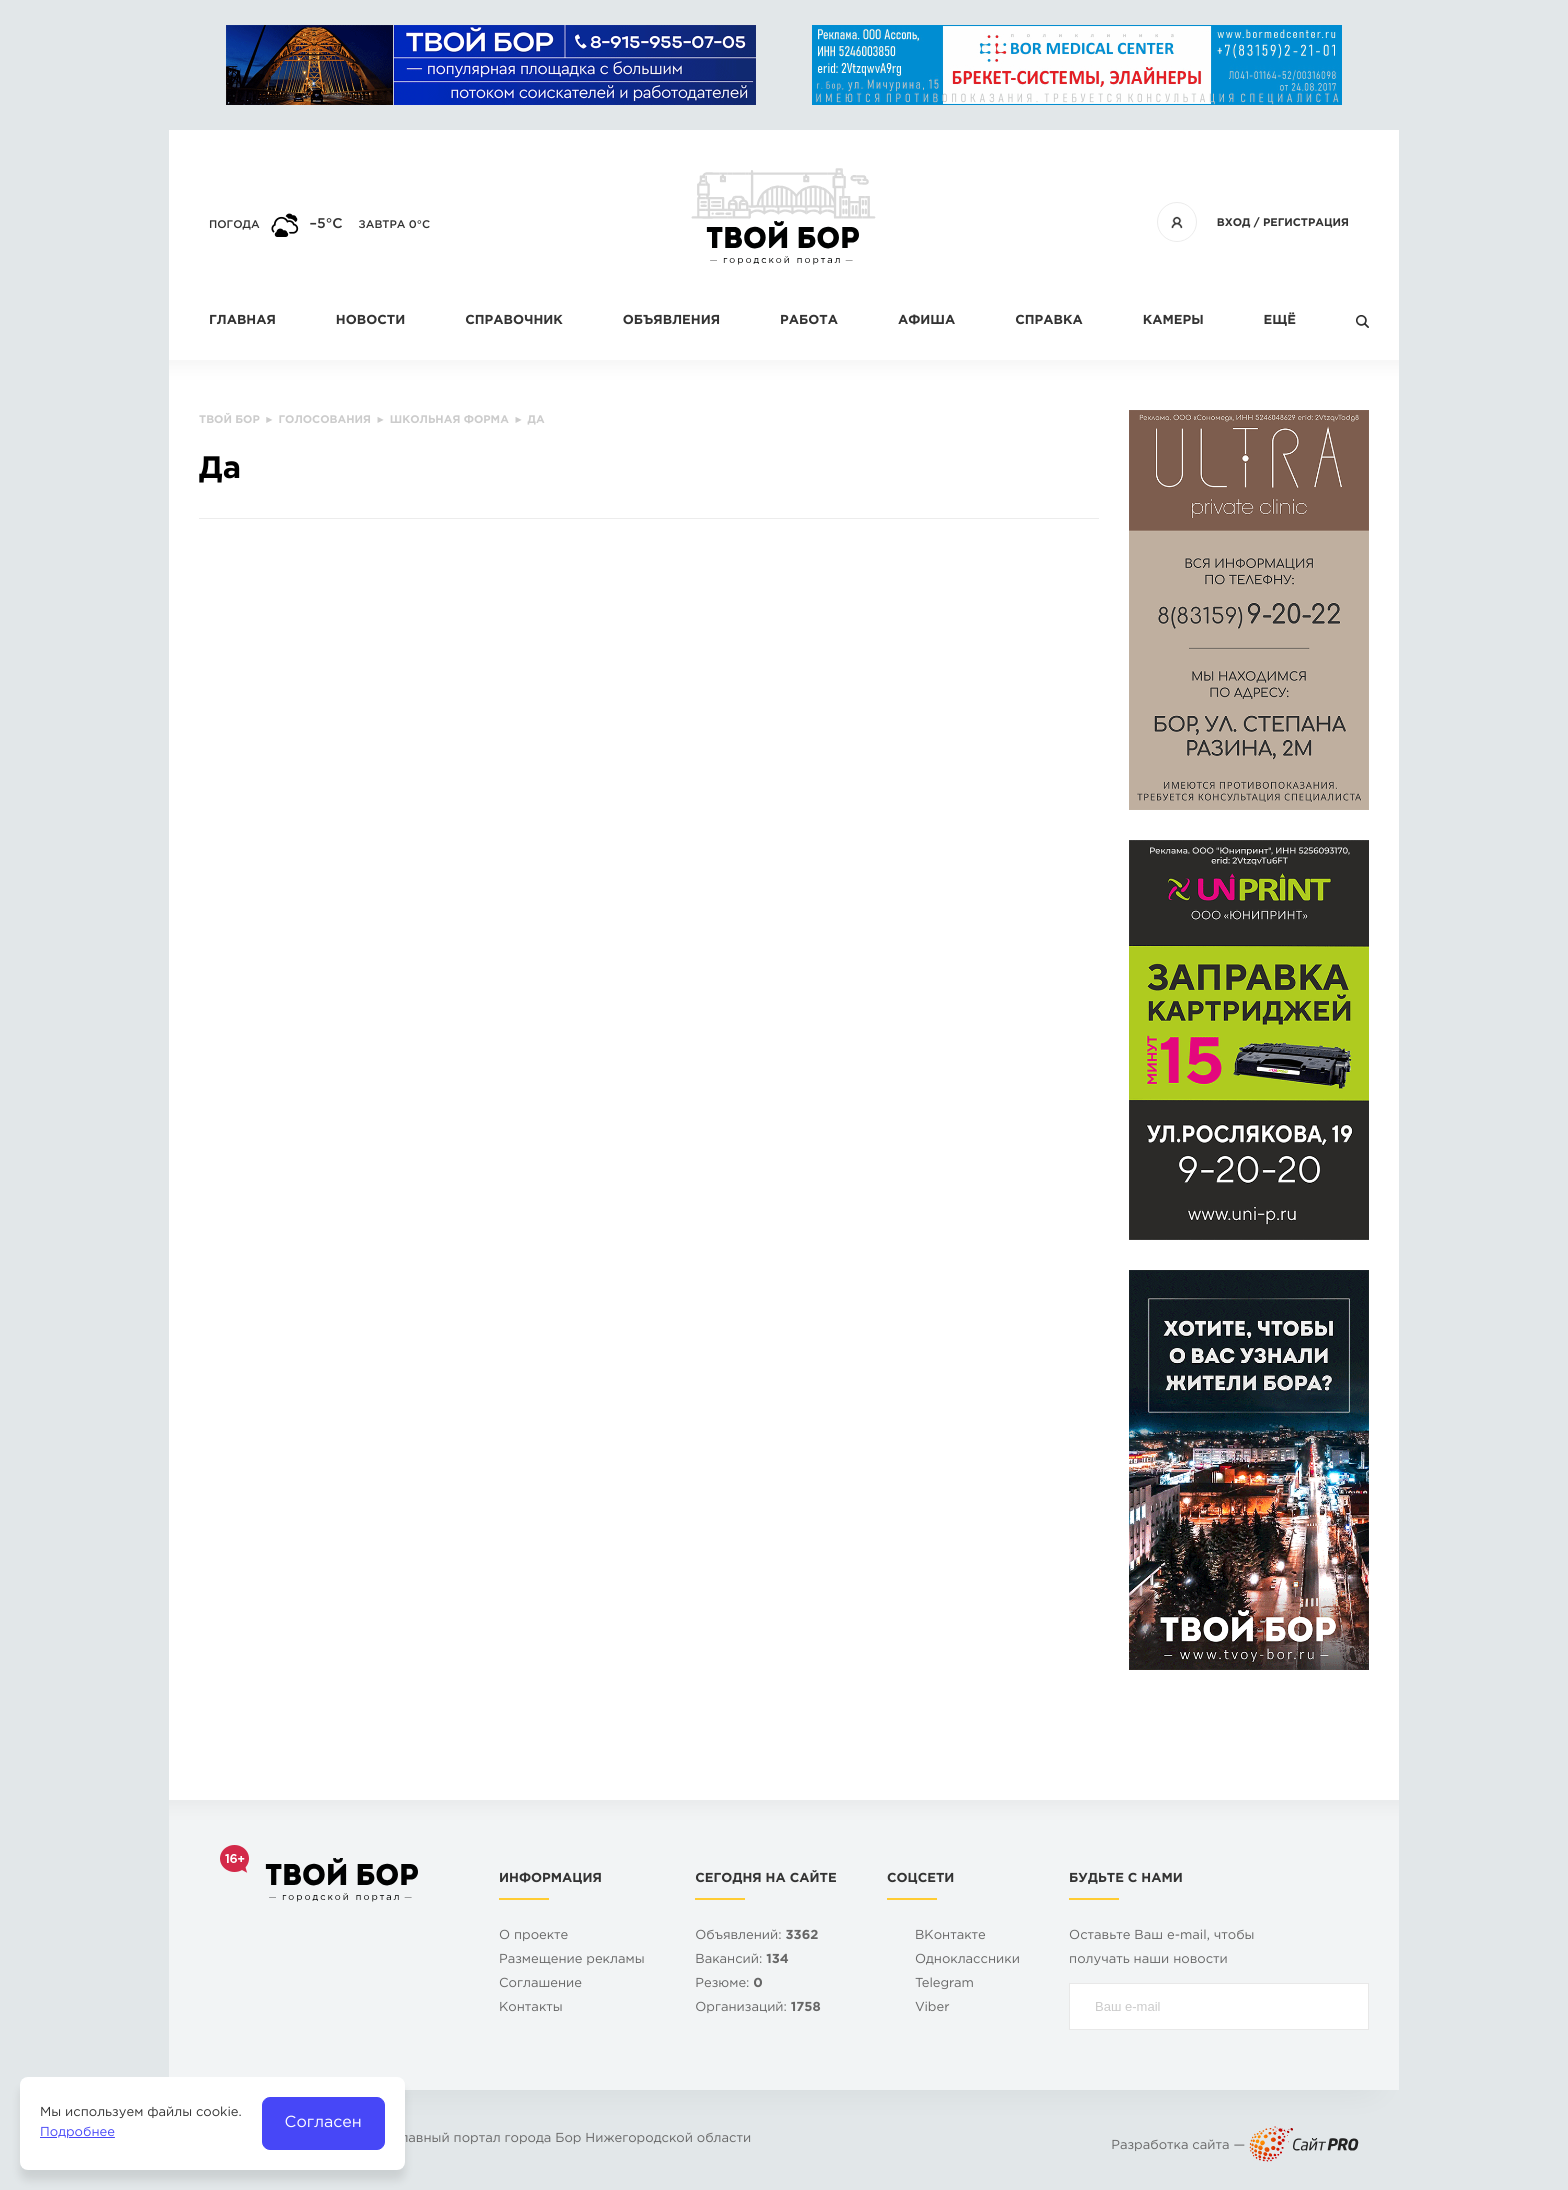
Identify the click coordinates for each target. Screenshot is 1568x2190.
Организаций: (757, 2008)
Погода (234, 225)
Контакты (531, 2008)
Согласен (323, 2122)
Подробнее (77, 2133)
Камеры (1173, 321)
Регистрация (1306, 223)
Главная (242, 321)
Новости (370, 321)
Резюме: (729, 1984)
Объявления (671, 321)
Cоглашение (540, 1984)
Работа (809, 321)
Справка (1048, 321)
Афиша (926, 321)
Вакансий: (742, 1960)
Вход (1234, 223)
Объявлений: (756, 1936)
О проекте (533, 1936)
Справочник (514, 321)
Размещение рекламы (572, 1960)
